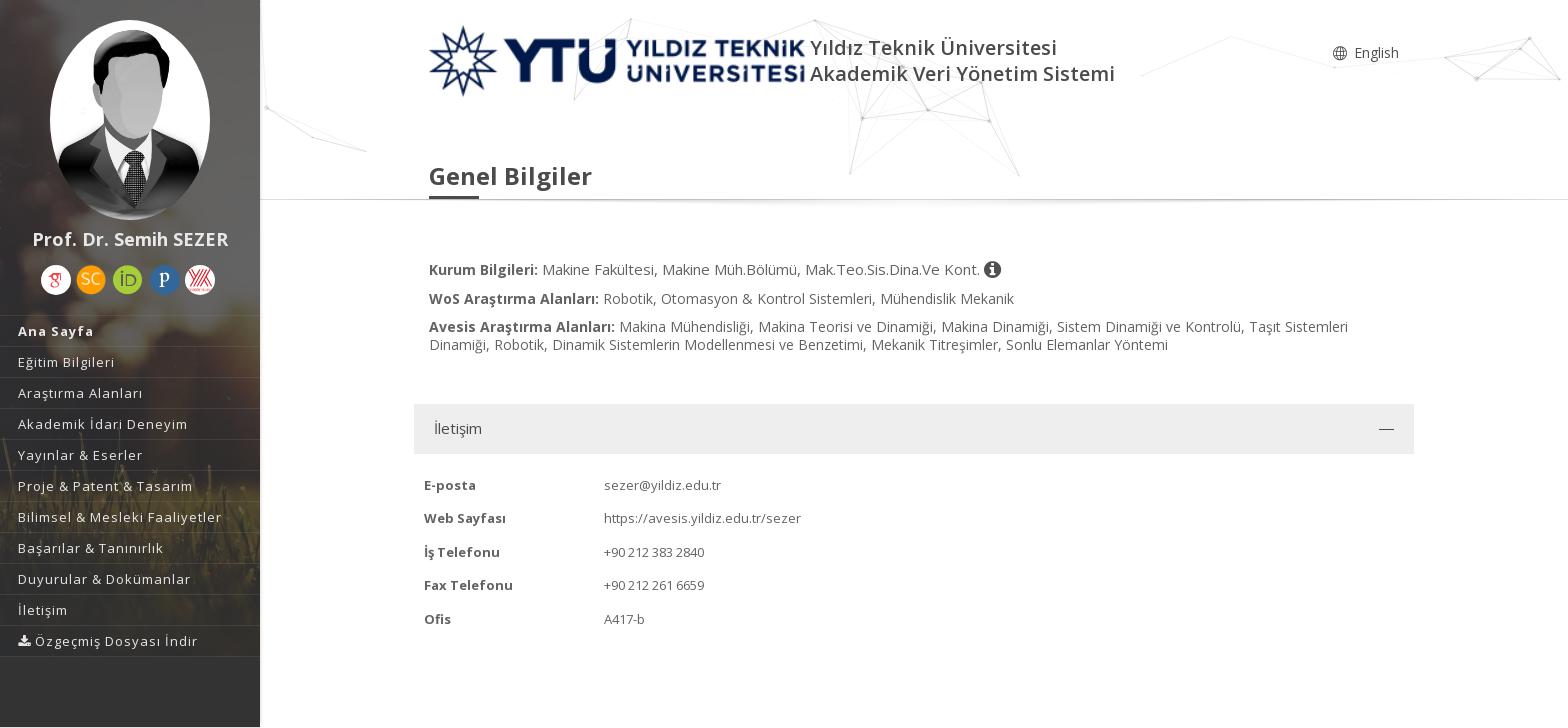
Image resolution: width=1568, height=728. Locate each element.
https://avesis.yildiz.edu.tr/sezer (702, 518)
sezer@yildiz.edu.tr (662, 485)
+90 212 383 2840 (654, 552)
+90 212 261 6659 (654, 585)
